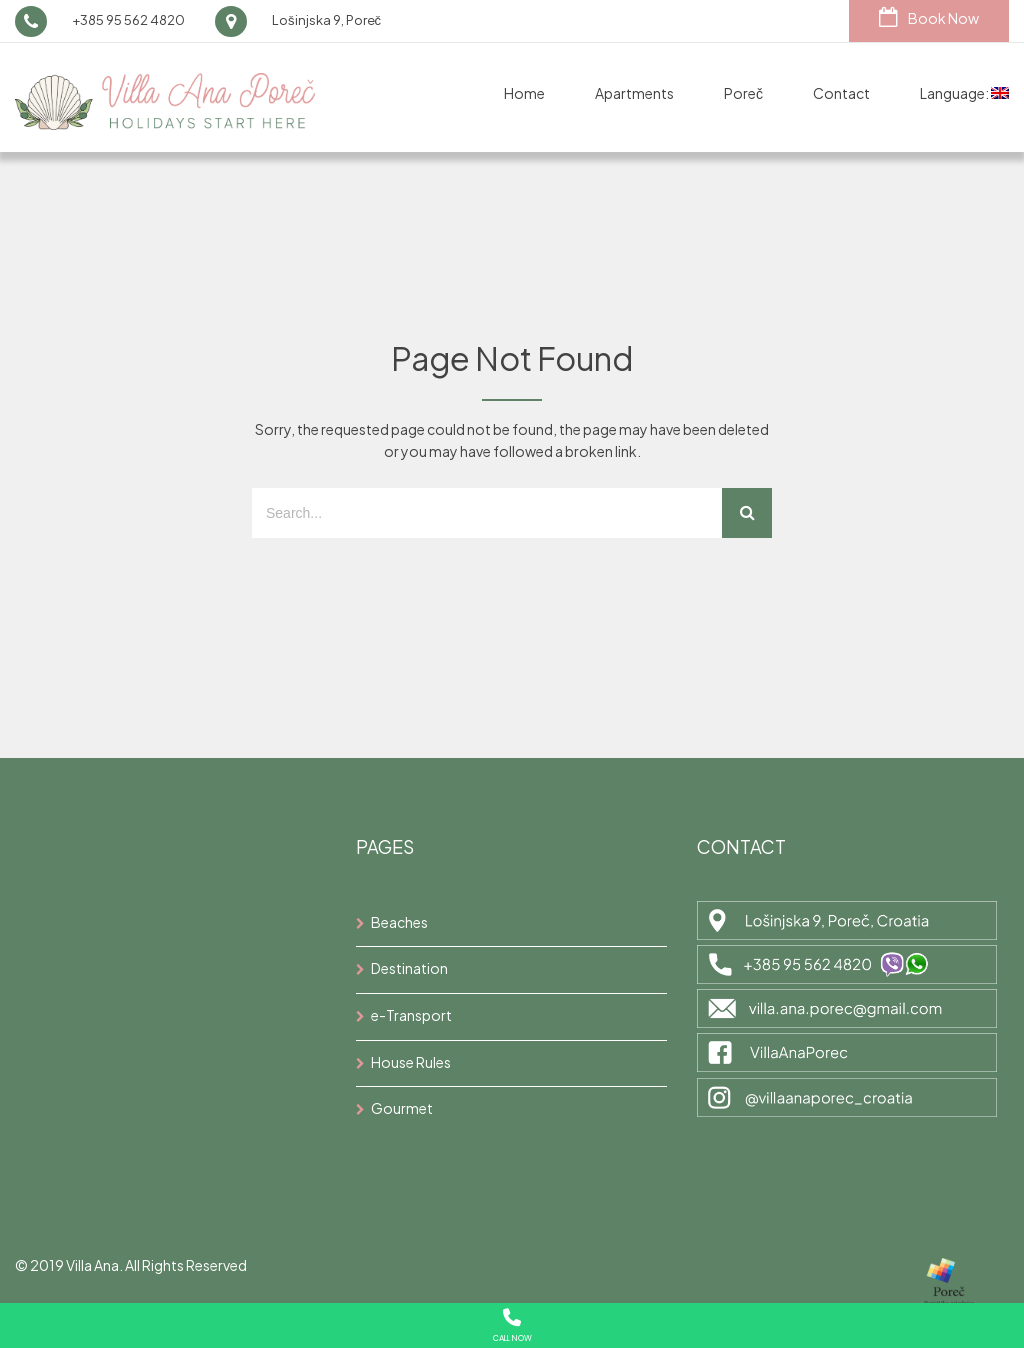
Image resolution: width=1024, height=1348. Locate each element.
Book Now (929, 17)
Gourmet (402, 1108)
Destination (409, 968)
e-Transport (411, 1015)
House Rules (411, 1062)
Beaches (399, 922)
